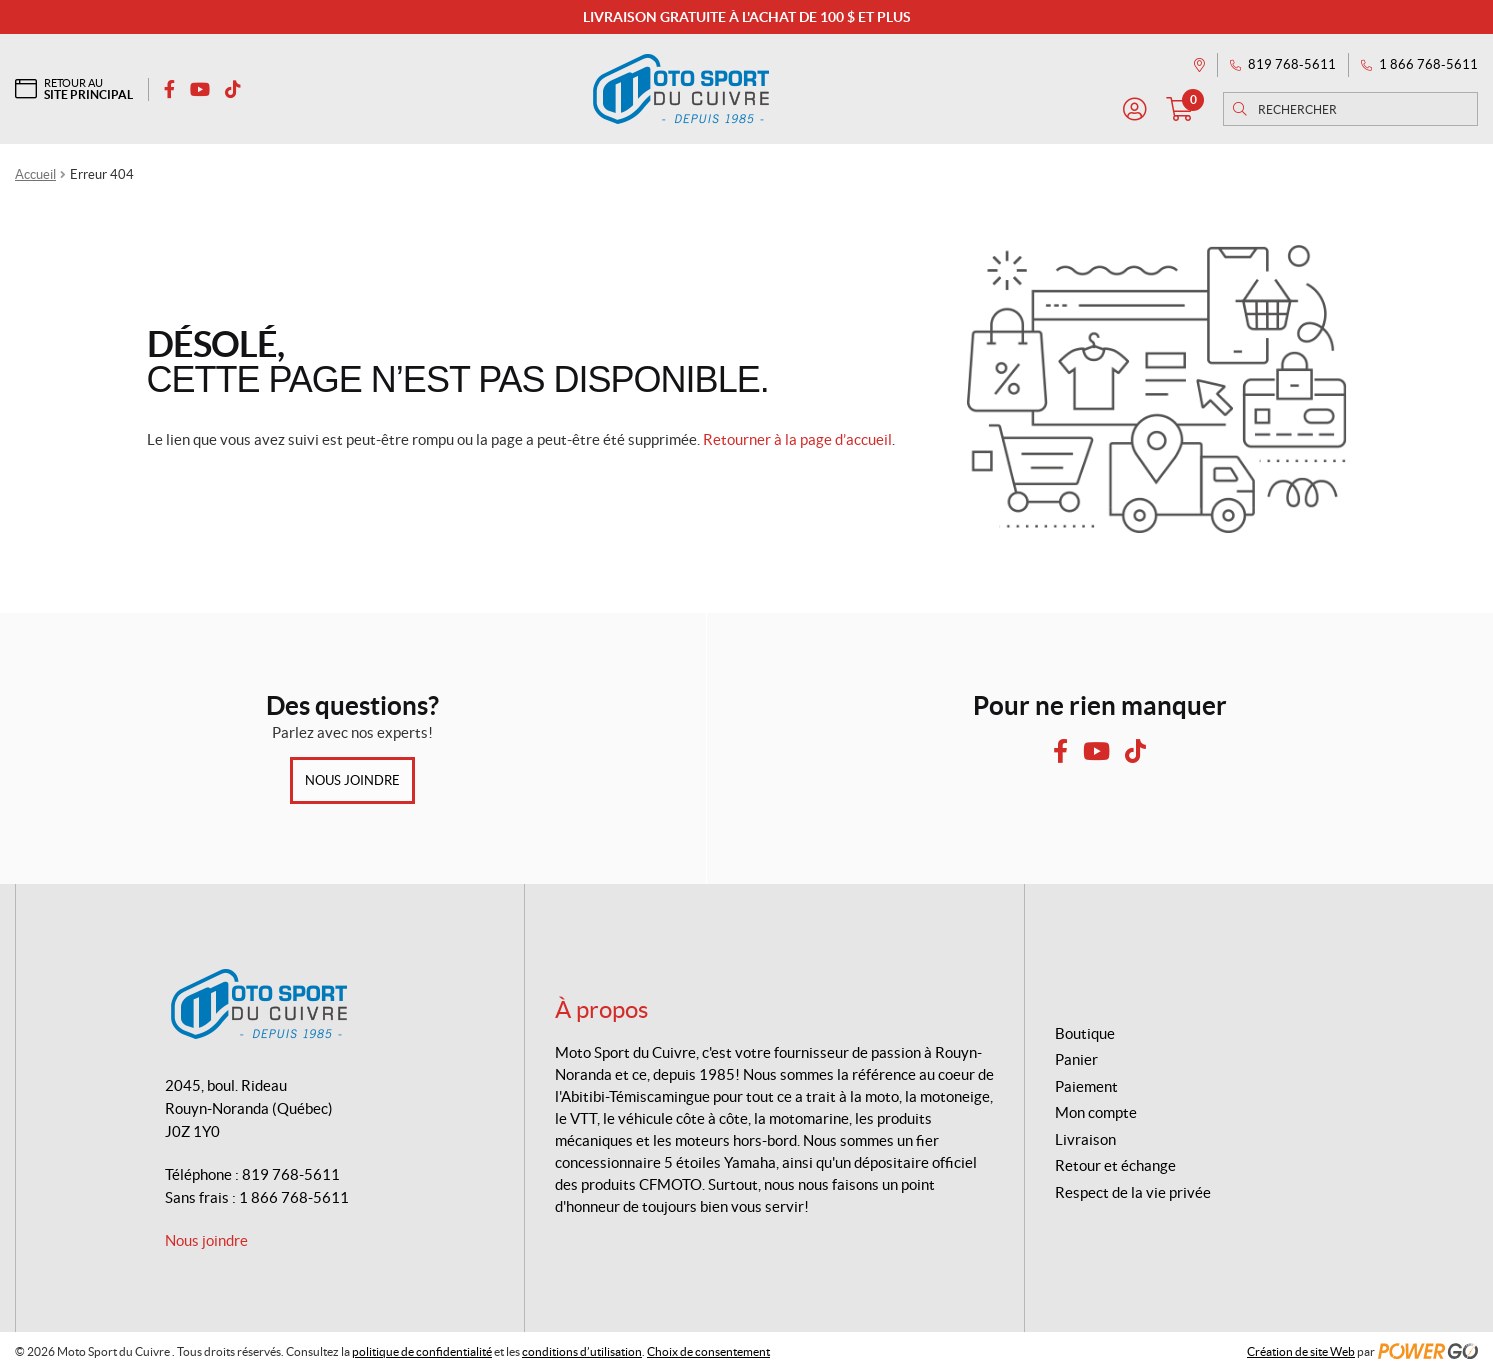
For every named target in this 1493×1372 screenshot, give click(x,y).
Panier (1076, 1059)
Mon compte (1096, 1112)
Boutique (1085, 1033)
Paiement (1086, 1086)
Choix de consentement (708, 1351)
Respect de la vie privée (1133, 1192)
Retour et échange (1115, 1165)
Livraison (1085, 1139)
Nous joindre (352, 780)
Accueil (35, 174)
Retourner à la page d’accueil (797, 439)
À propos (601, 1009)
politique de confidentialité (422, 1351)
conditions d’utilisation (582, 1351)
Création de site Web (1301, 1351)
